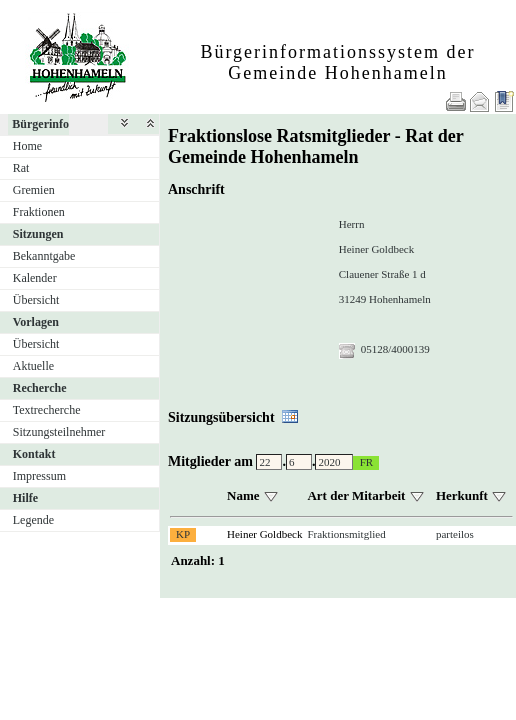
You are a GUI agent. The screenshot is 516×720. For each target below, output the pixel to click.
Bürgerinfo (40, 124)
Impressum (39, 476)
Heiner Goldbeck (264, 534)
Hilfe (25, 498)
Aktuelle (33, 366)
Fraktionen (39, 212)
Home (27, 146)
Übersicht (36, 300)
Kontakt (34, 454)
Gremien (34, 190)
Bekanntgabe (44, 256)
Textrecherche (47, 410)
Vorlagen (36, 322)
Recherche (40, 388)
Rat (21, 168)
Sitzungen (38, 234)
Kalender (35, 278)
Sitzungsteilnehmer (59, 432)
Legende (33, 520)
